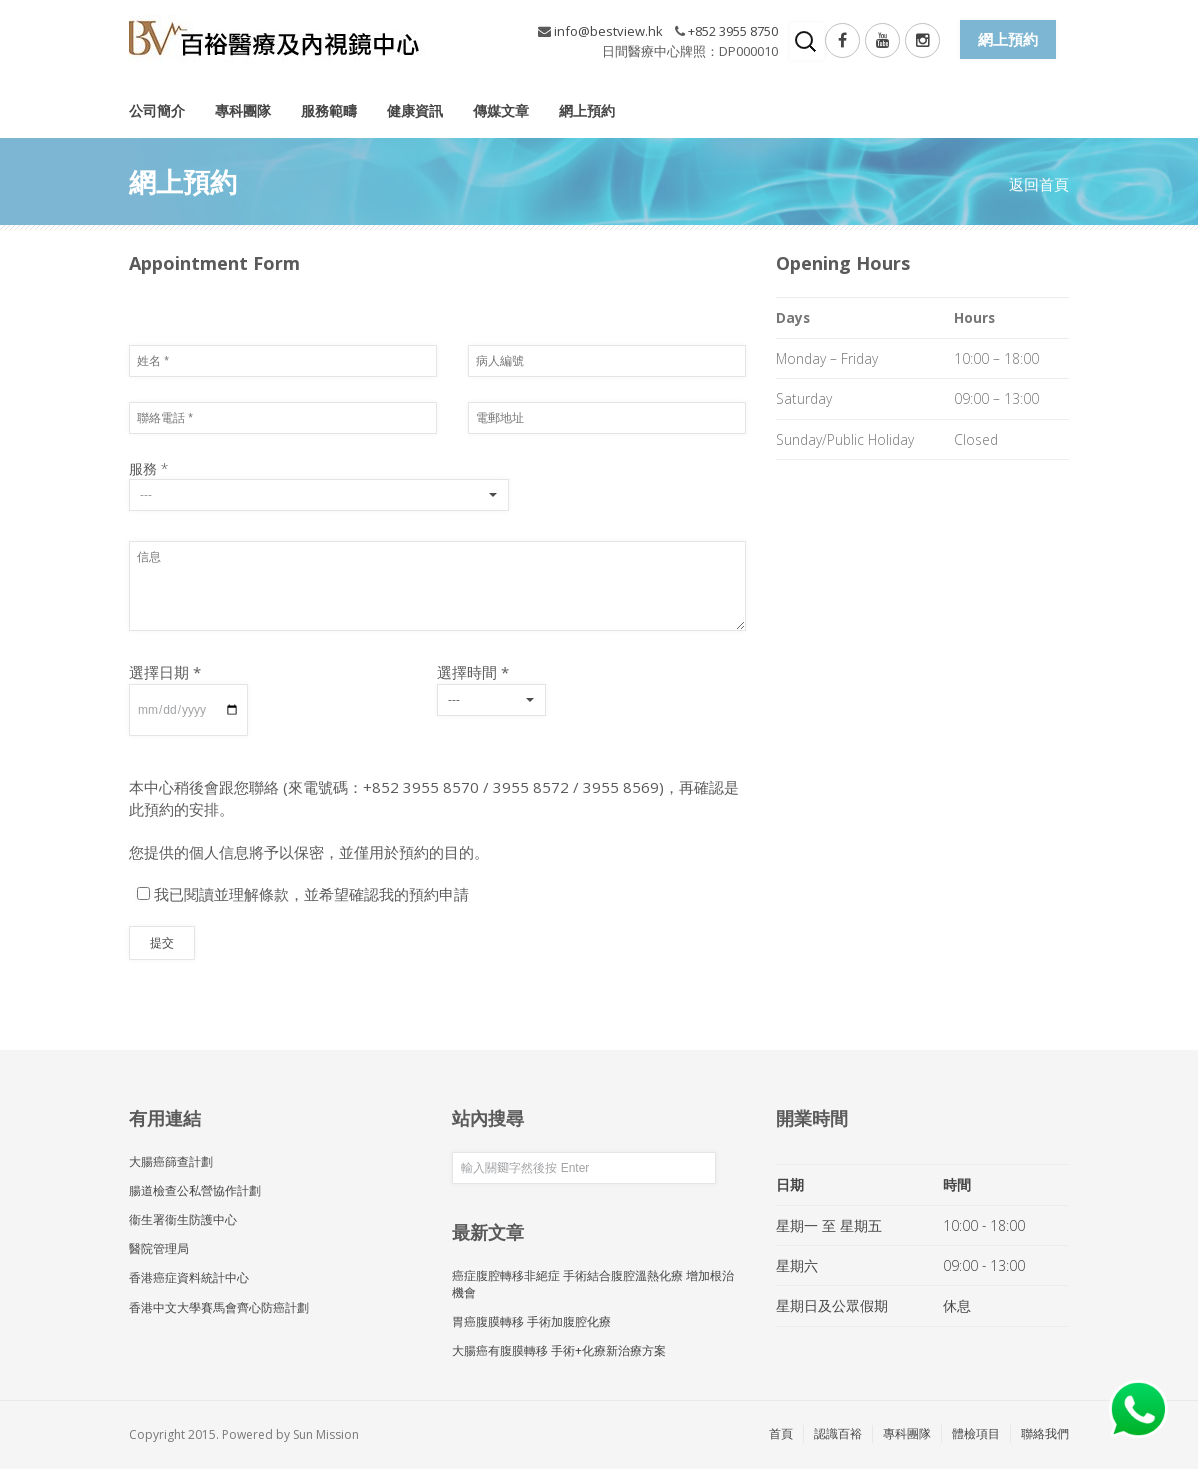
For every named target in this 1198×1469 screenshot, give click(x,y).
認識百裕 (838, 1433)
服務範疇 (329, 110)
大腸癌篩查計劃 (171, 1161)
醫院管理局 (159, 1248)
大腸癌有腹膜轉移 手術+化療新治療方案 (559, 1350)
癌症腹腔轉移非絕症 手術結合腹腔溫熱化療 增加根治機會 (593, 1284)
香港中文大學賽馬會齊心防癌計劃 (219, 1307)
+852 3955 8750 (733, 31)
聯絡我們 (1045, 1433)
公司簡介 (157, 110)
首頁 (781, 1433)
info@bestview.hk (608, 31)
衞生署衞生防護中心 (183, 1219)
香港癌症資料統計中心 (189, 1277)
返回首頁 (1039, 184)
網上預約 (587, 110)
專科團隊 (243, 110)
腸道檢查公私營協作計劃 (195, 1190)
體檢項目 (976, 1433)
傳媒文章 (501, 110)
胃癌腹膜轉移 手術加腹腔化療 (531, 1321)
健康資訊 (415, 110)
